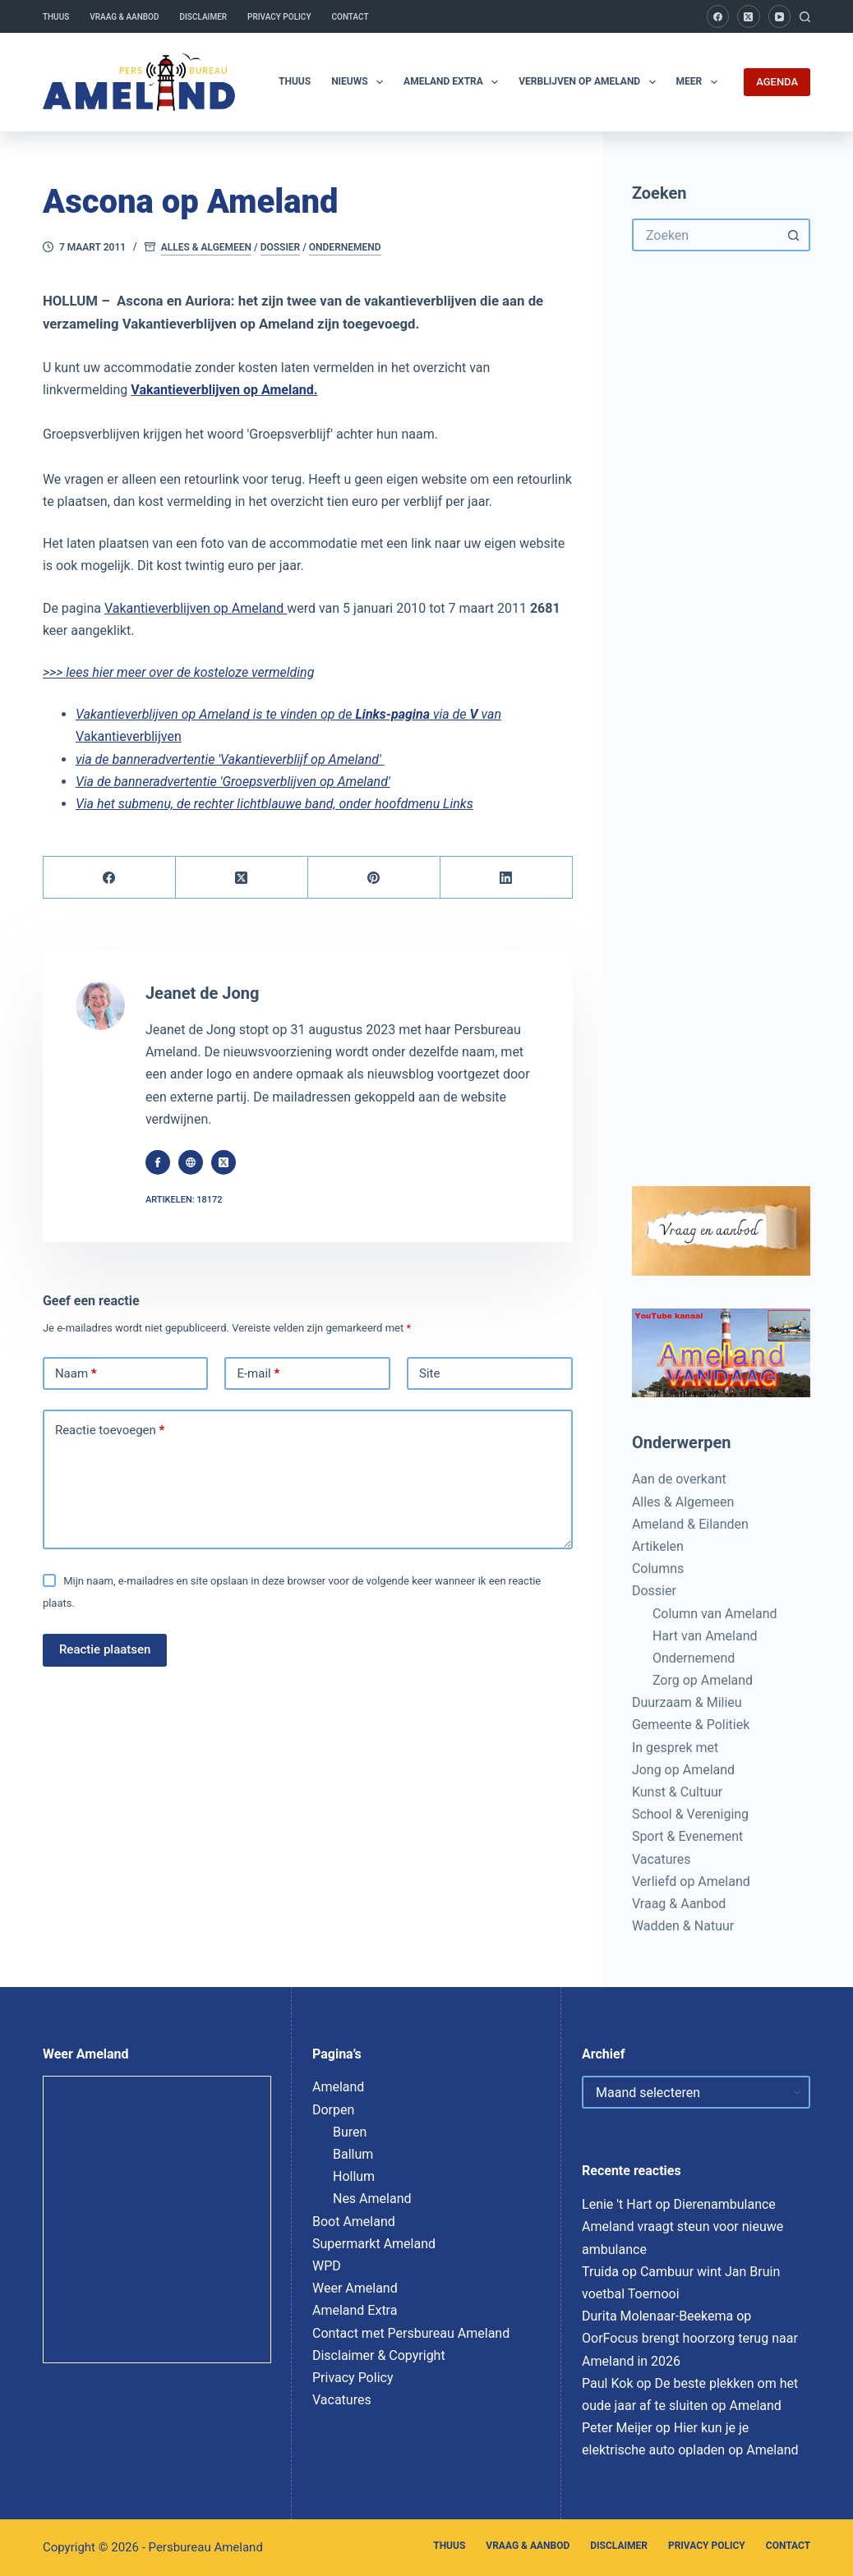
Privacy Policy (279, 16)
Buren (350, 2132)
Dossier (281, 247)
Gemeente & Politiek (690, 1724)
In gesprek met (675, 1747)
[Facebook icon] (157, 1162)
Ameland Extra (454, 82)
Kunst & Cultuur (677, 1792)
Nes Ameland (372, 2198)
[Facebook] (718, 16)
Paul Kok (607, 2383)
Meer (700, 82)
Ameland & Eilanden (690, 1524)
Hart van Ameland (705, 1636)
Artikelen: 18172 (184, 1199)
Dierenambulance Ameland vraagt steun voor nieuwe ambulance (682, 2226)
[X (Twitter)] (748, 16)
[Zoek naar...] (704, 234)
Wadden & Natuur (683, 1926)
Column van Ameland (714, 1614)
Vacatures (661, 1859)
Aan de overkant (679, 1479)
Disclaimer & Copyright (378, 2355)
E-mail (258, 1374)
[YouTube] (779, 16)
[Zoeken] (805, 17)
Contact (350, 16)
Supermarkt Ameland (374, 2244)
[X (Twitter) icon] (223, 1162)
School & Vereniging (690, 1814)
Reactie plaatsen (105, 1649)
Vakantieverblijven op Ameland (195, 608)
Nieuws (360, 82)
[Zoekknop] (793, 234)
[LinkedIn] (506, 878)
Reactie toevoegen (109, 1431)
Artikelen (658, 1546)
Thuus (56, 16)
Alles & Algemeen (206, 247)
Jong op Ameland (683, 1770)
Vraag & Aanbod (124, 16)
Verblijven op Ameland (590, 82)
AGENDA (777, 82)
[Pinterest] (374, 878)
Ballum (353, 2154)
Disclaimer (203, 16)
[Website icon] (190, 1162)
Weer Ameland (355, 2288)
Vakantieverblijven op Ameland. (224, 390)
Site (429, 1373)
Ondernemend (345, 247)
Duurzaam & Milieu (687, 1702)
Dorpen (333, 2110)
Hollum (354, 2176)
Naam (76, 1374)
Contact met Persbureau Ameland (410, 2333)
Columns (658, 1568)
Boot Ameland (353, 2221)
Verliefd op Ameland (691, 1881)
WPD (326, 2266)
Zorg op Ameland (702, 1680)
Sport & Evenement (687, 1836)
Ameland (338, 2087)
